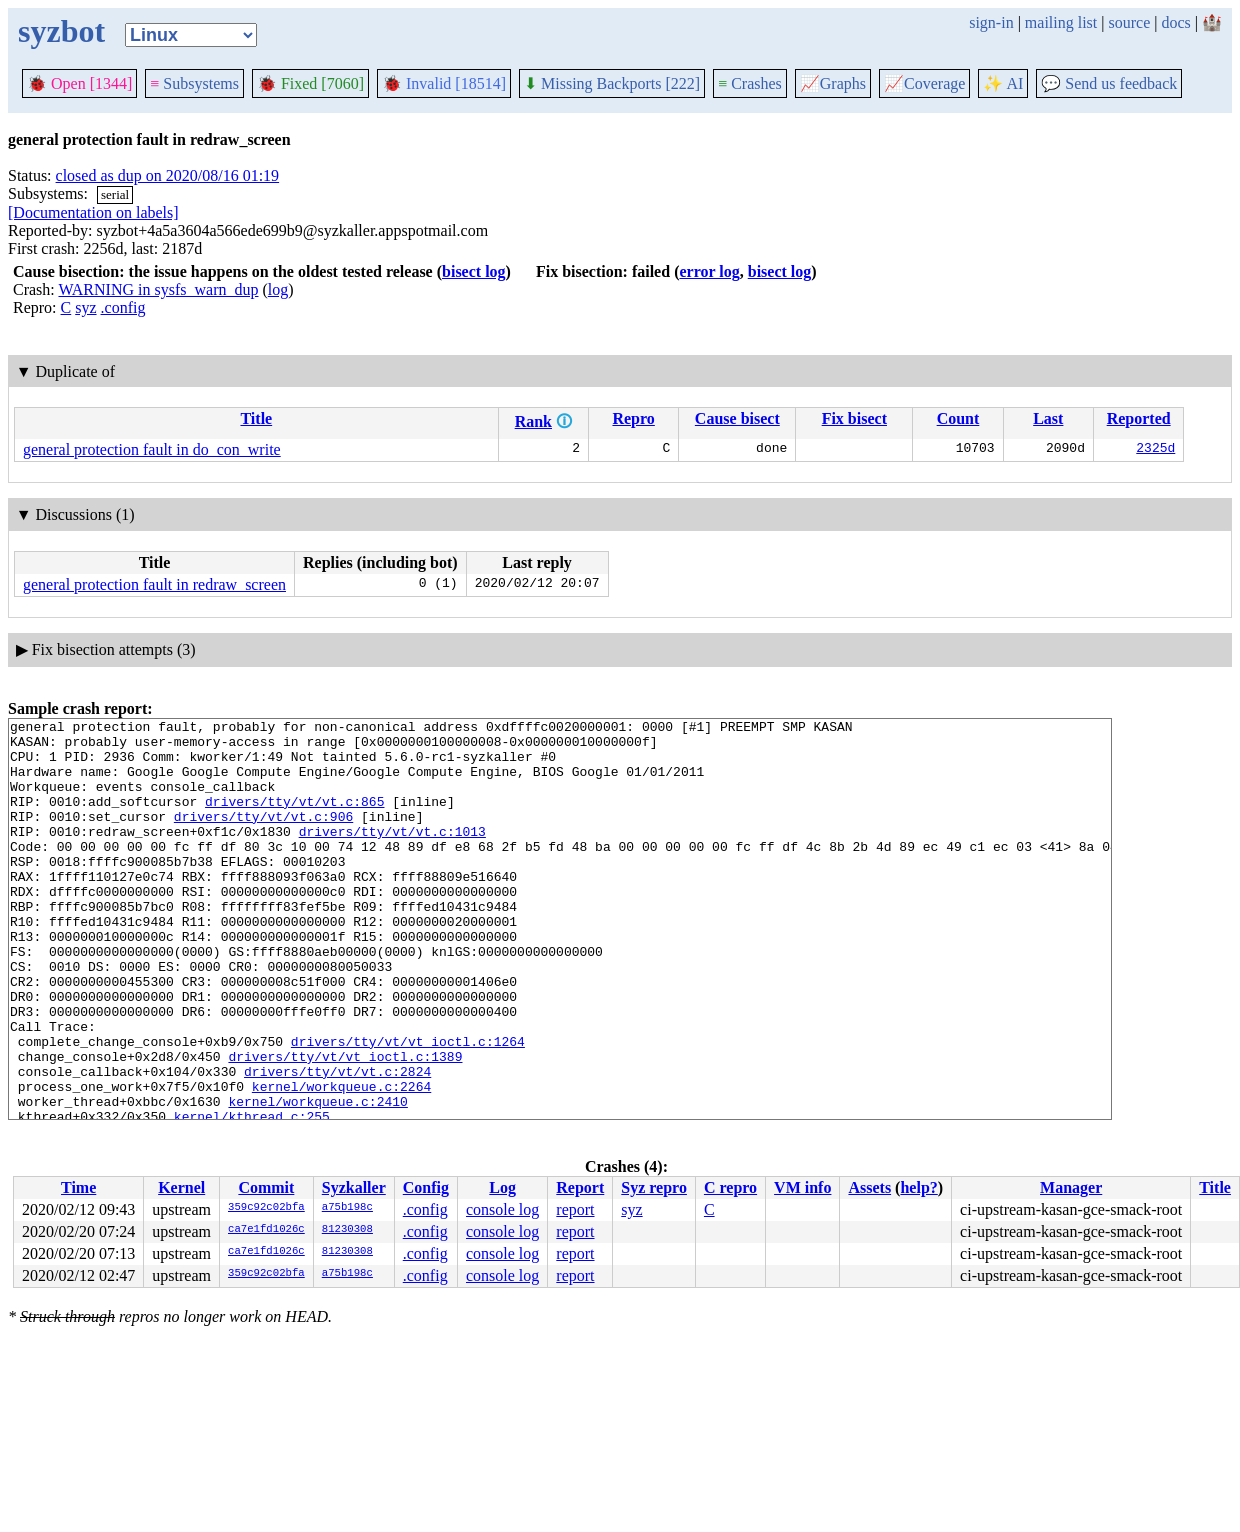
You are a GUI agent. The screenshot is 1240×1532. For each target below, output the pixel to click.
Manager (1071, 1187)
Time (78, 1187)
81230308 (347, 1230)
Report (580, 1187)
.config (123, 307)
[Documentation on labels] (93, 212)
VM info (802, 1187)
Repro (633, 418)
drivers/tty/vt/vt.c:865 (294, 819)
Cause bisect (737, 418)
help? (918, 1187)
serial (115, 194)
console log (502, 1209)
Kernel (181, 1187)
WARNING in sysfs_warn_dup (158, 289)
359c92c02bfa (266, 1208)
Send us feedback (1109, 83)
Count (958, 418)
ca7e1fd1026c (266, 1230)
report (575, 1209)
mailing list (1061, 22)
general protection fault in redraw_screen (154, 584)
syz (85, 307)
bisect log (474, 271)
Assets (869, 1187)
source (1130, 22)
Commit (266, 1187)
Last (1048, 418)
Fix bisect (854, 418)
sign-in (991, 22)
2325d (1155, 450)
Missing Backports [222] (612, 83)
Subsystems (194, 83)
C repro (730, 1187)
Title (256, 418)
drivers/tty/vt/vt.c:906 (263, 837)
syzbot (61, 31)
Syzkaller (354, 1187)
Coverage (924, 83)
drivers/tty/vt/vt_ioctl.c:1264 (408, 1107)
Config (426, 1187)
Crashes (750, 83)
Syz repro (654, 1187)
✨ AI (1003, 83)
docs (1175, 22)
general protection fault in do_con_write (152, 449)
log (278, 289)
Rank (533, 421)
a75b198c (347, 1208)
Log (502, 1187)
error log (709, 271)
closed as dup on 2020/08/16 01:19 (168, 175)
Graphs (833, 83)
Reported (1139, 418)
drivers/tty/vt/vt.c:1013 (392, 855)
